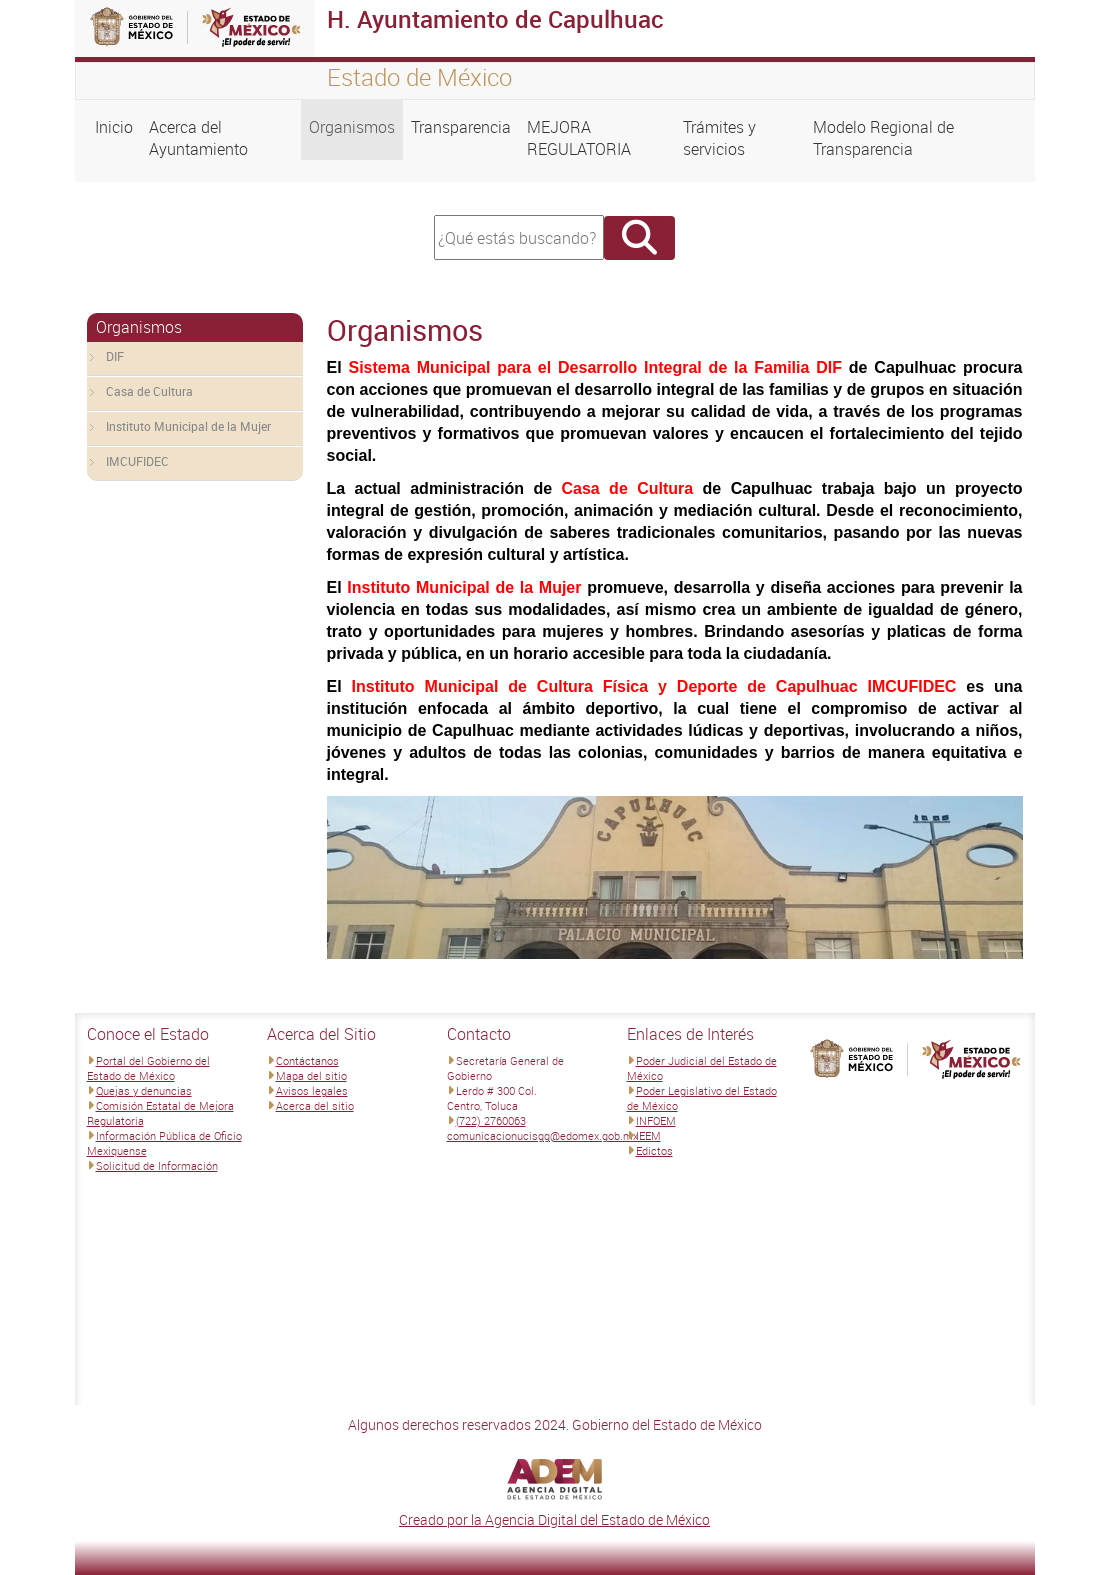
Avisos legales (312, 1090)
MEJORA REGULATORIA (579, 138)
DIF (115, 356)
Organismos (352, 127)
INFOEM (656, 1120)
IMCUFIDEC (137, 461)
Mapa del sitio (311, 1075)
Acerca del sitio (315, 1105)
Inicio (114, 127)
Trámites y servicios (719, 138)
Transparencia (461, 127)
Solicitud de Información (157, 1165)
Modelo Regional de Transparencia (883, 138)
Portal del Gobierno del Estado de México (148, 1068)
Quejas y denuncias (144, 1090)
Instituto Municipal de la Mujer (188, 426)
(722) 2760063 (491, 1120)
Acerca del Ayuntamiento (198, 138)
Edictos (654, 1150)
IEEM (648, 1135)
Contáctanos (307, 1060)
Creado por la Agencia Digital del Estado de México (554, 1519)
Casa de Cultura (149, 391)
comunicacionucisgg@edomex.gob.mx (542, 1135)
